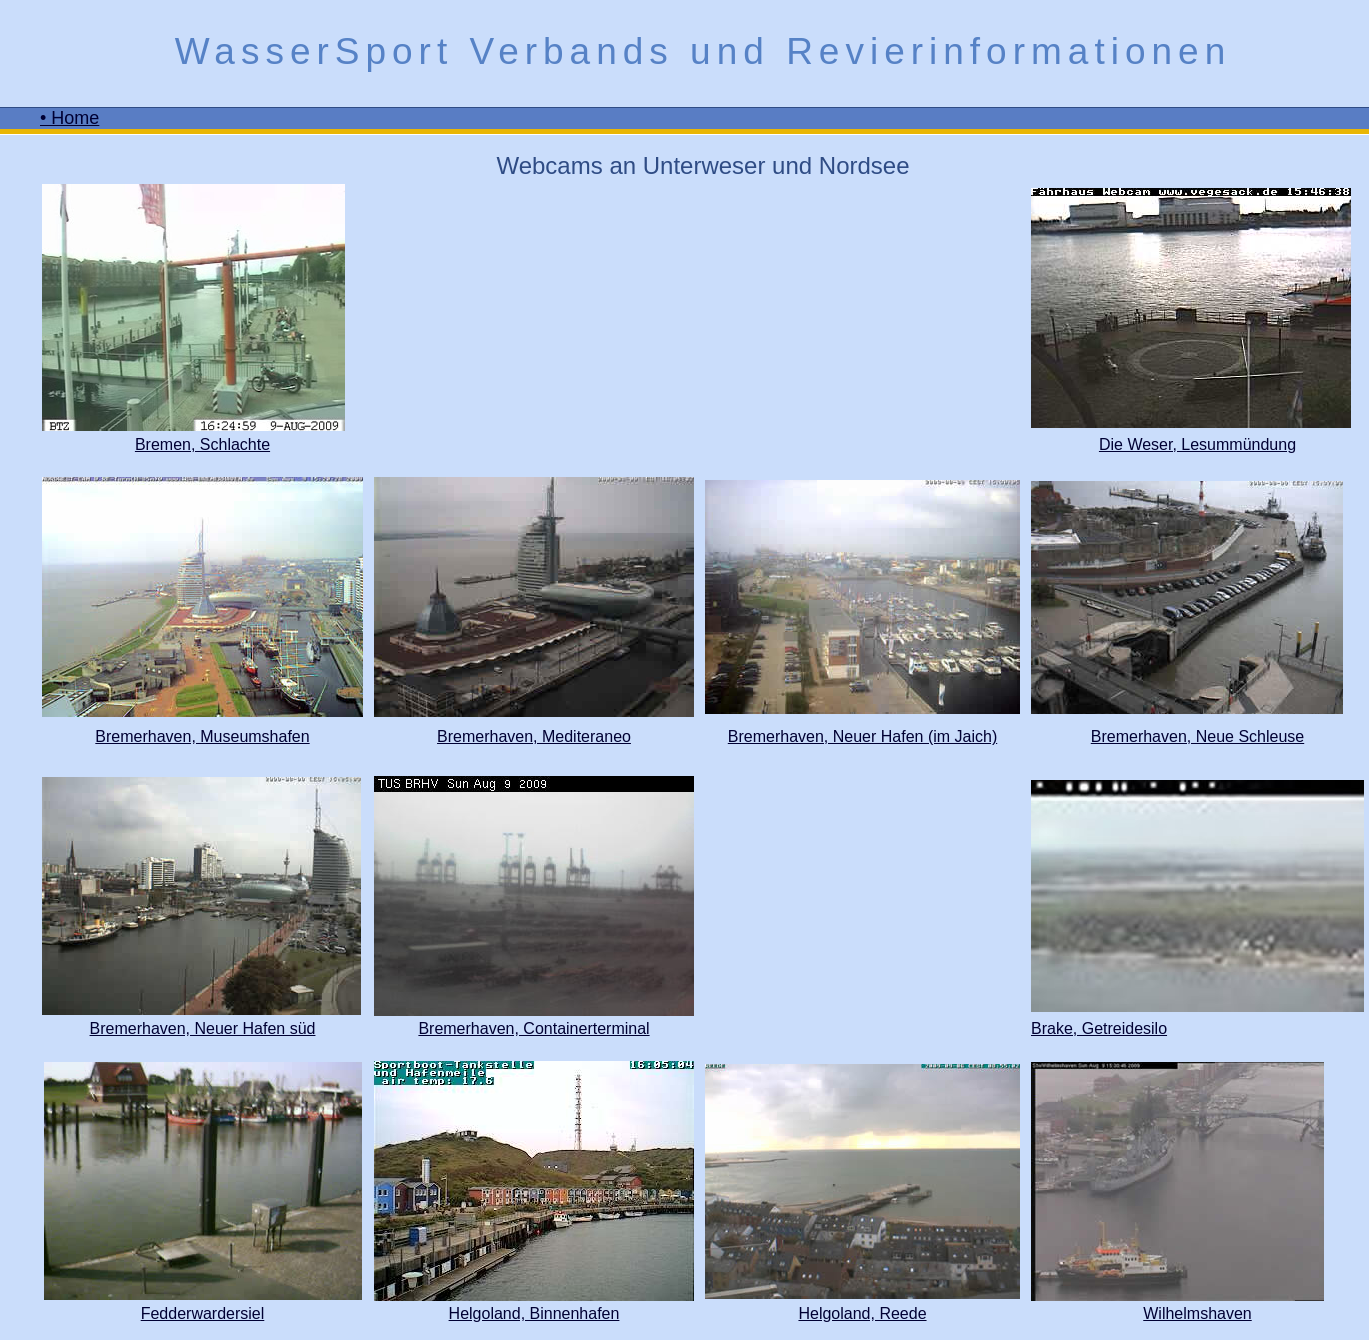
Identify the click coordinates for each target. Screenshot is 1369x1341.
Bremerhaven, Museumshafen (202, 736)
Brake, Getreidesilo (1099, 1028)
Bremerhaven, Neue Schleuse (1197, 736)
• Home (69, 118)
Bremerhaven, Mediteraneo (534, 736)
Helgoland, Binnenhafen (534, 1313)
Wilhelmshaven (1197, 1313)
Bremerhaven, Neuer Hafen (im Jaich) (862, 736)
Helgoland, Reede (862, 1313)
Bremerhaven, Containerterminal (533, 1028)
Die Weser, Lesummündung (1197, 444)
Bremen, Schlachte (202, 444)
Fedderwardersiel (203, 1313)
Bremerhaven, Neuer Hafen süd (203, 1028)
